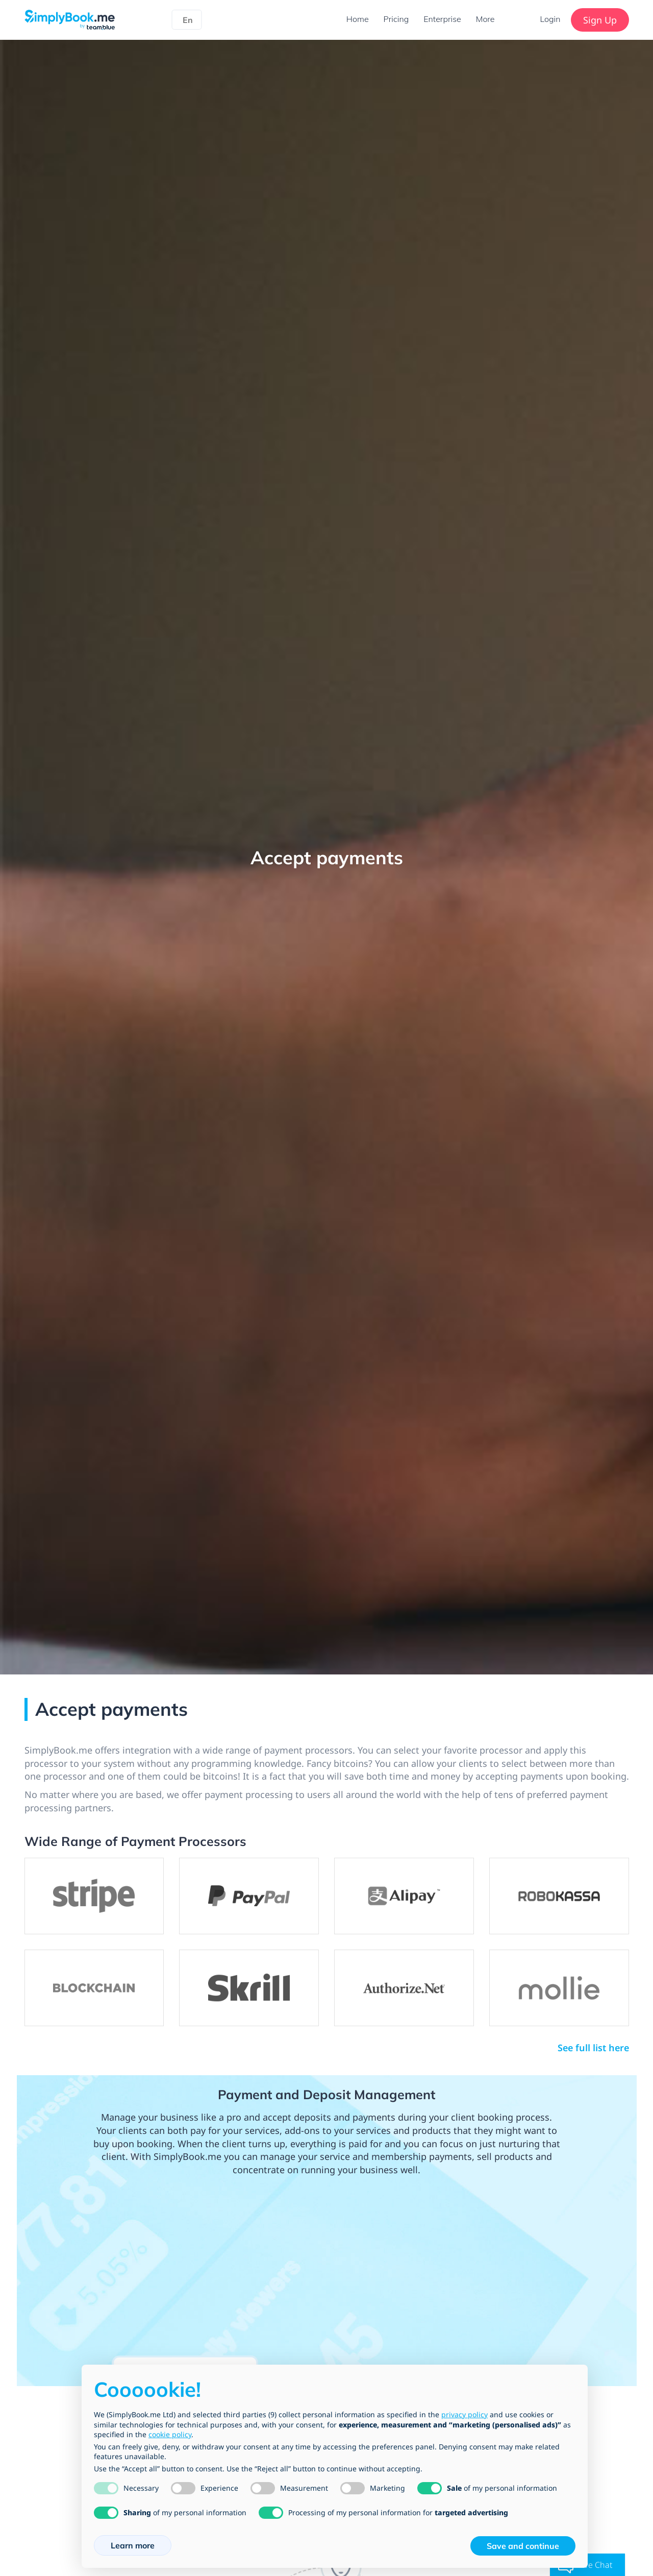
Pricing (395, 19)
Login (550, 19)
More (484, 19)
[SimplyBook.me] (69, 19)
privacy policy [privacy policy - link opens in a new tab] (464, 2414)
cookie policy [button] (169, 2434)
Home (355, 19)
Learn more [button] (133, 2545)
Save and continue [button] (523, 2546)
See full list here (593, 2048)
